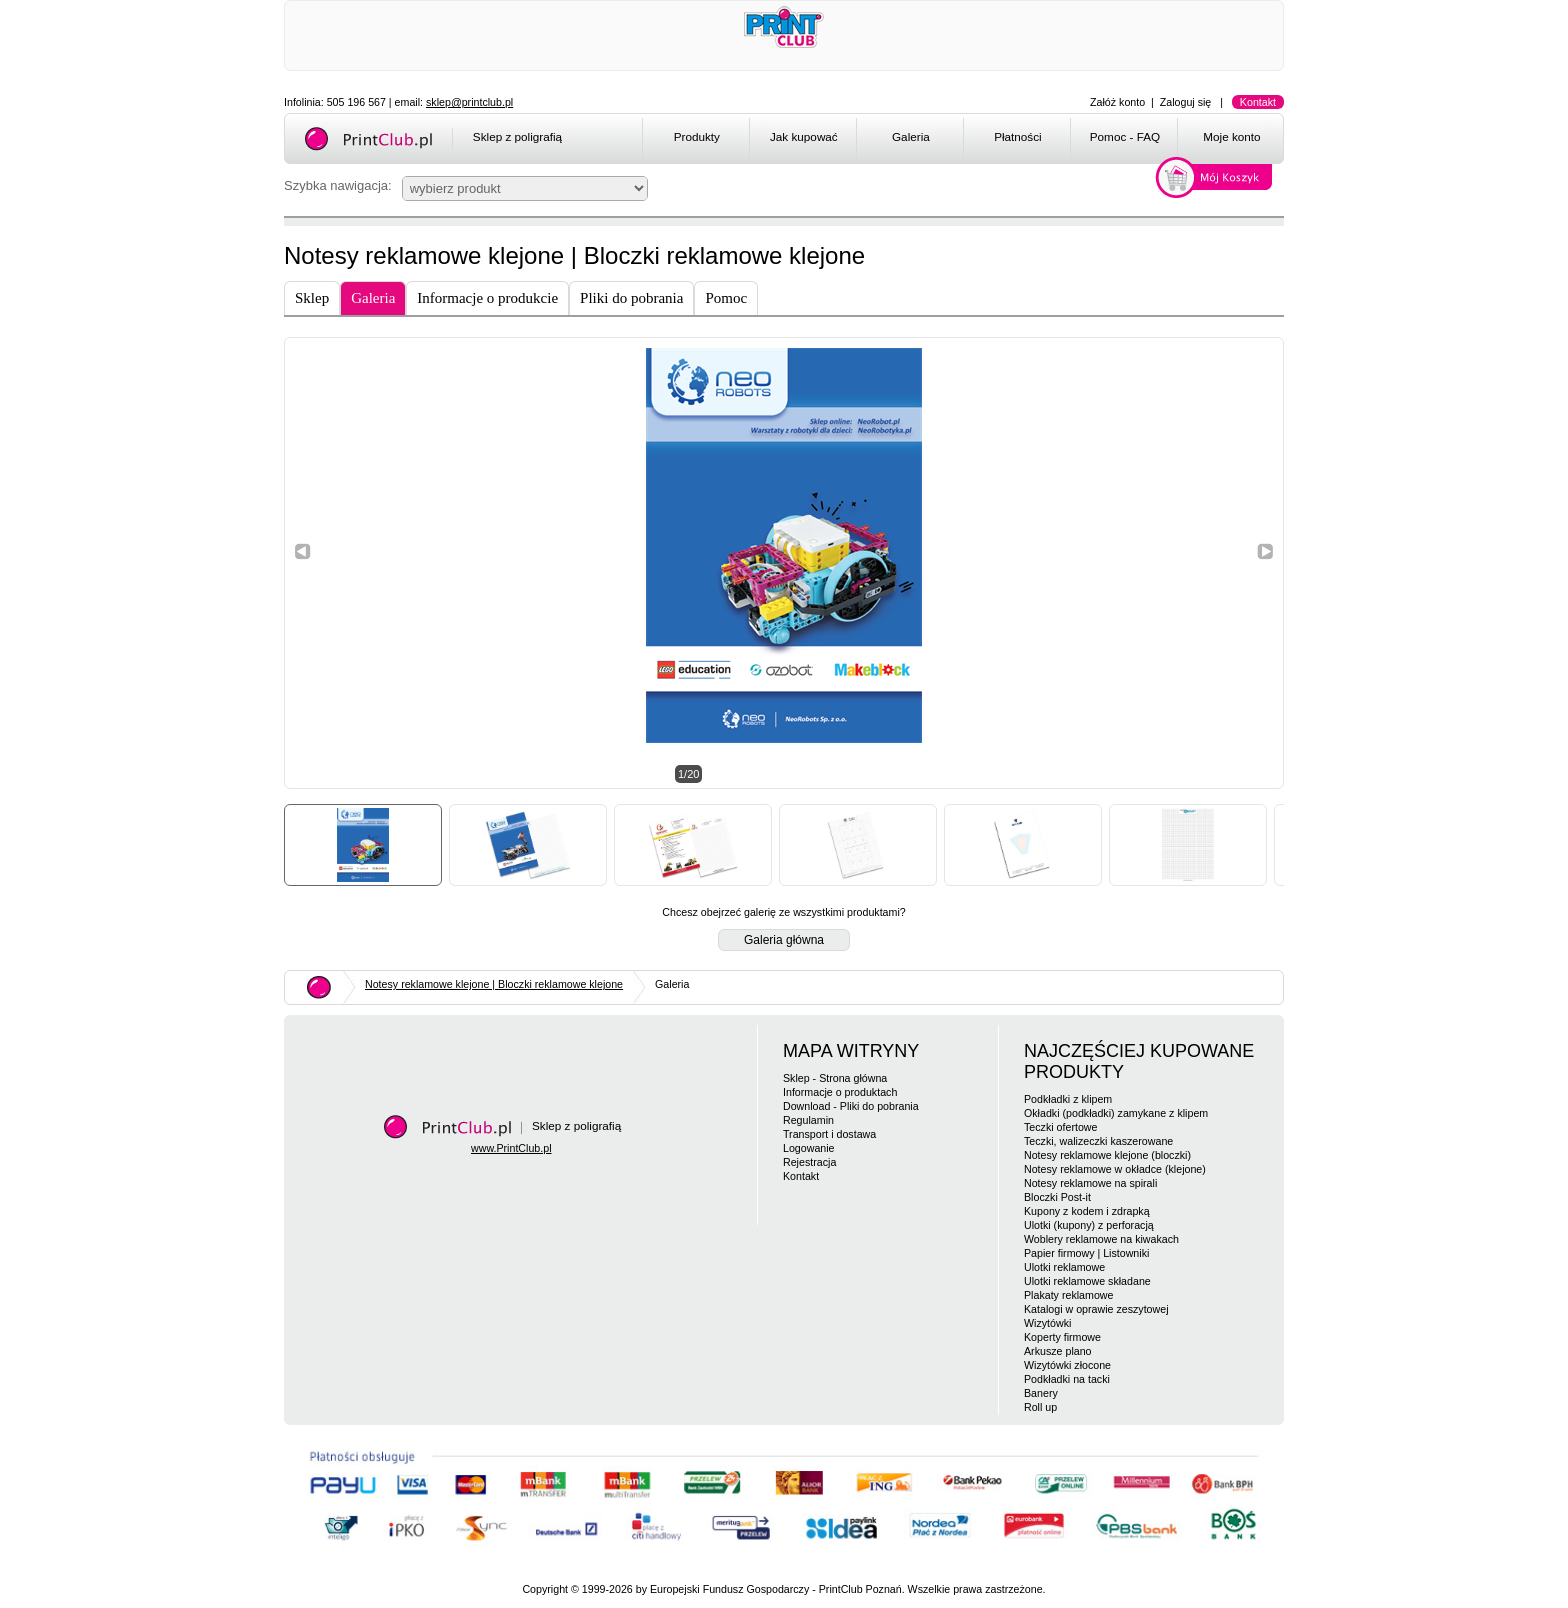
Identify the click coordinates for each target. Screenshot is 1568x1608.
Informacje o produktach (840, 1092)
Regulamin (808, 1120)
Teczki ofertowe (1060, 1127)
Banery (1041, 1393)
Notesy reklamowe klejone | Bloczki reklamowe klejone (494, 984)
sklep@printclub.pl (469, 102)
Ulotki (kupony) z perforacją (1089, 1225)
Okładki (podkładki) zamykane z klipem (1116, 1113)
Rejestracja (809, 1162)
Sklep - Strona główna (835, 1078)
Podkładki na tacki (1067, 1379)
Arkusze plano (1058, 1351)
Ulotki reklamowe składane (1087, 1281)
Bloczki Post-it (1057, 1197)
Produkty (697, 136)
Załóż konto (1117, 102)
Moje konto (1231, 136)
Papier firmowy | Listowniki (1086, 1253)
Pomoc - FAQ (1125, 136)
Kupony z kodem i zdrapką (1087, 1211)
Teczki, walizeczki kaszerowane (1098, 1141)
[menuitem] (695, 140)
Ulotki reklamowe (1064, 1267)
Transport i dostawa (829, 1134)
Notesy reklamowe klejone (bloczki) (1107, 1155)
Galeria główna (784, 940)
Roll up (1040, 1407)
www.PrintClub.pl (511, 1148)
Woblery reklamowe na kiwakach (1101, 1239)
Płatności (1018, 136)
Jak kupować (804, 136)
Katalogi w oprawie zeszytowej (1096, 1309)
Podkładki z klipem (1068, 1099)
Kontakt (1258, 102)
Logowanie (809, 1148)
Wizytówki (1047, 1323)
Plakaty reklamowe (1068, 1295)
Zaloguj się (1186, 102)
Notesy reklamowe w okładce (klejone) (1115, 1169)
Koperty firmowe (1062, 1337)
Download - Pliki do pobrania (851, 1106)
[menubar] (966, 140)
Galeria (911, 136)
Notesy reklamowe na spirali (1090, 1183)
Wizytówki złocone (1067, 1365)
